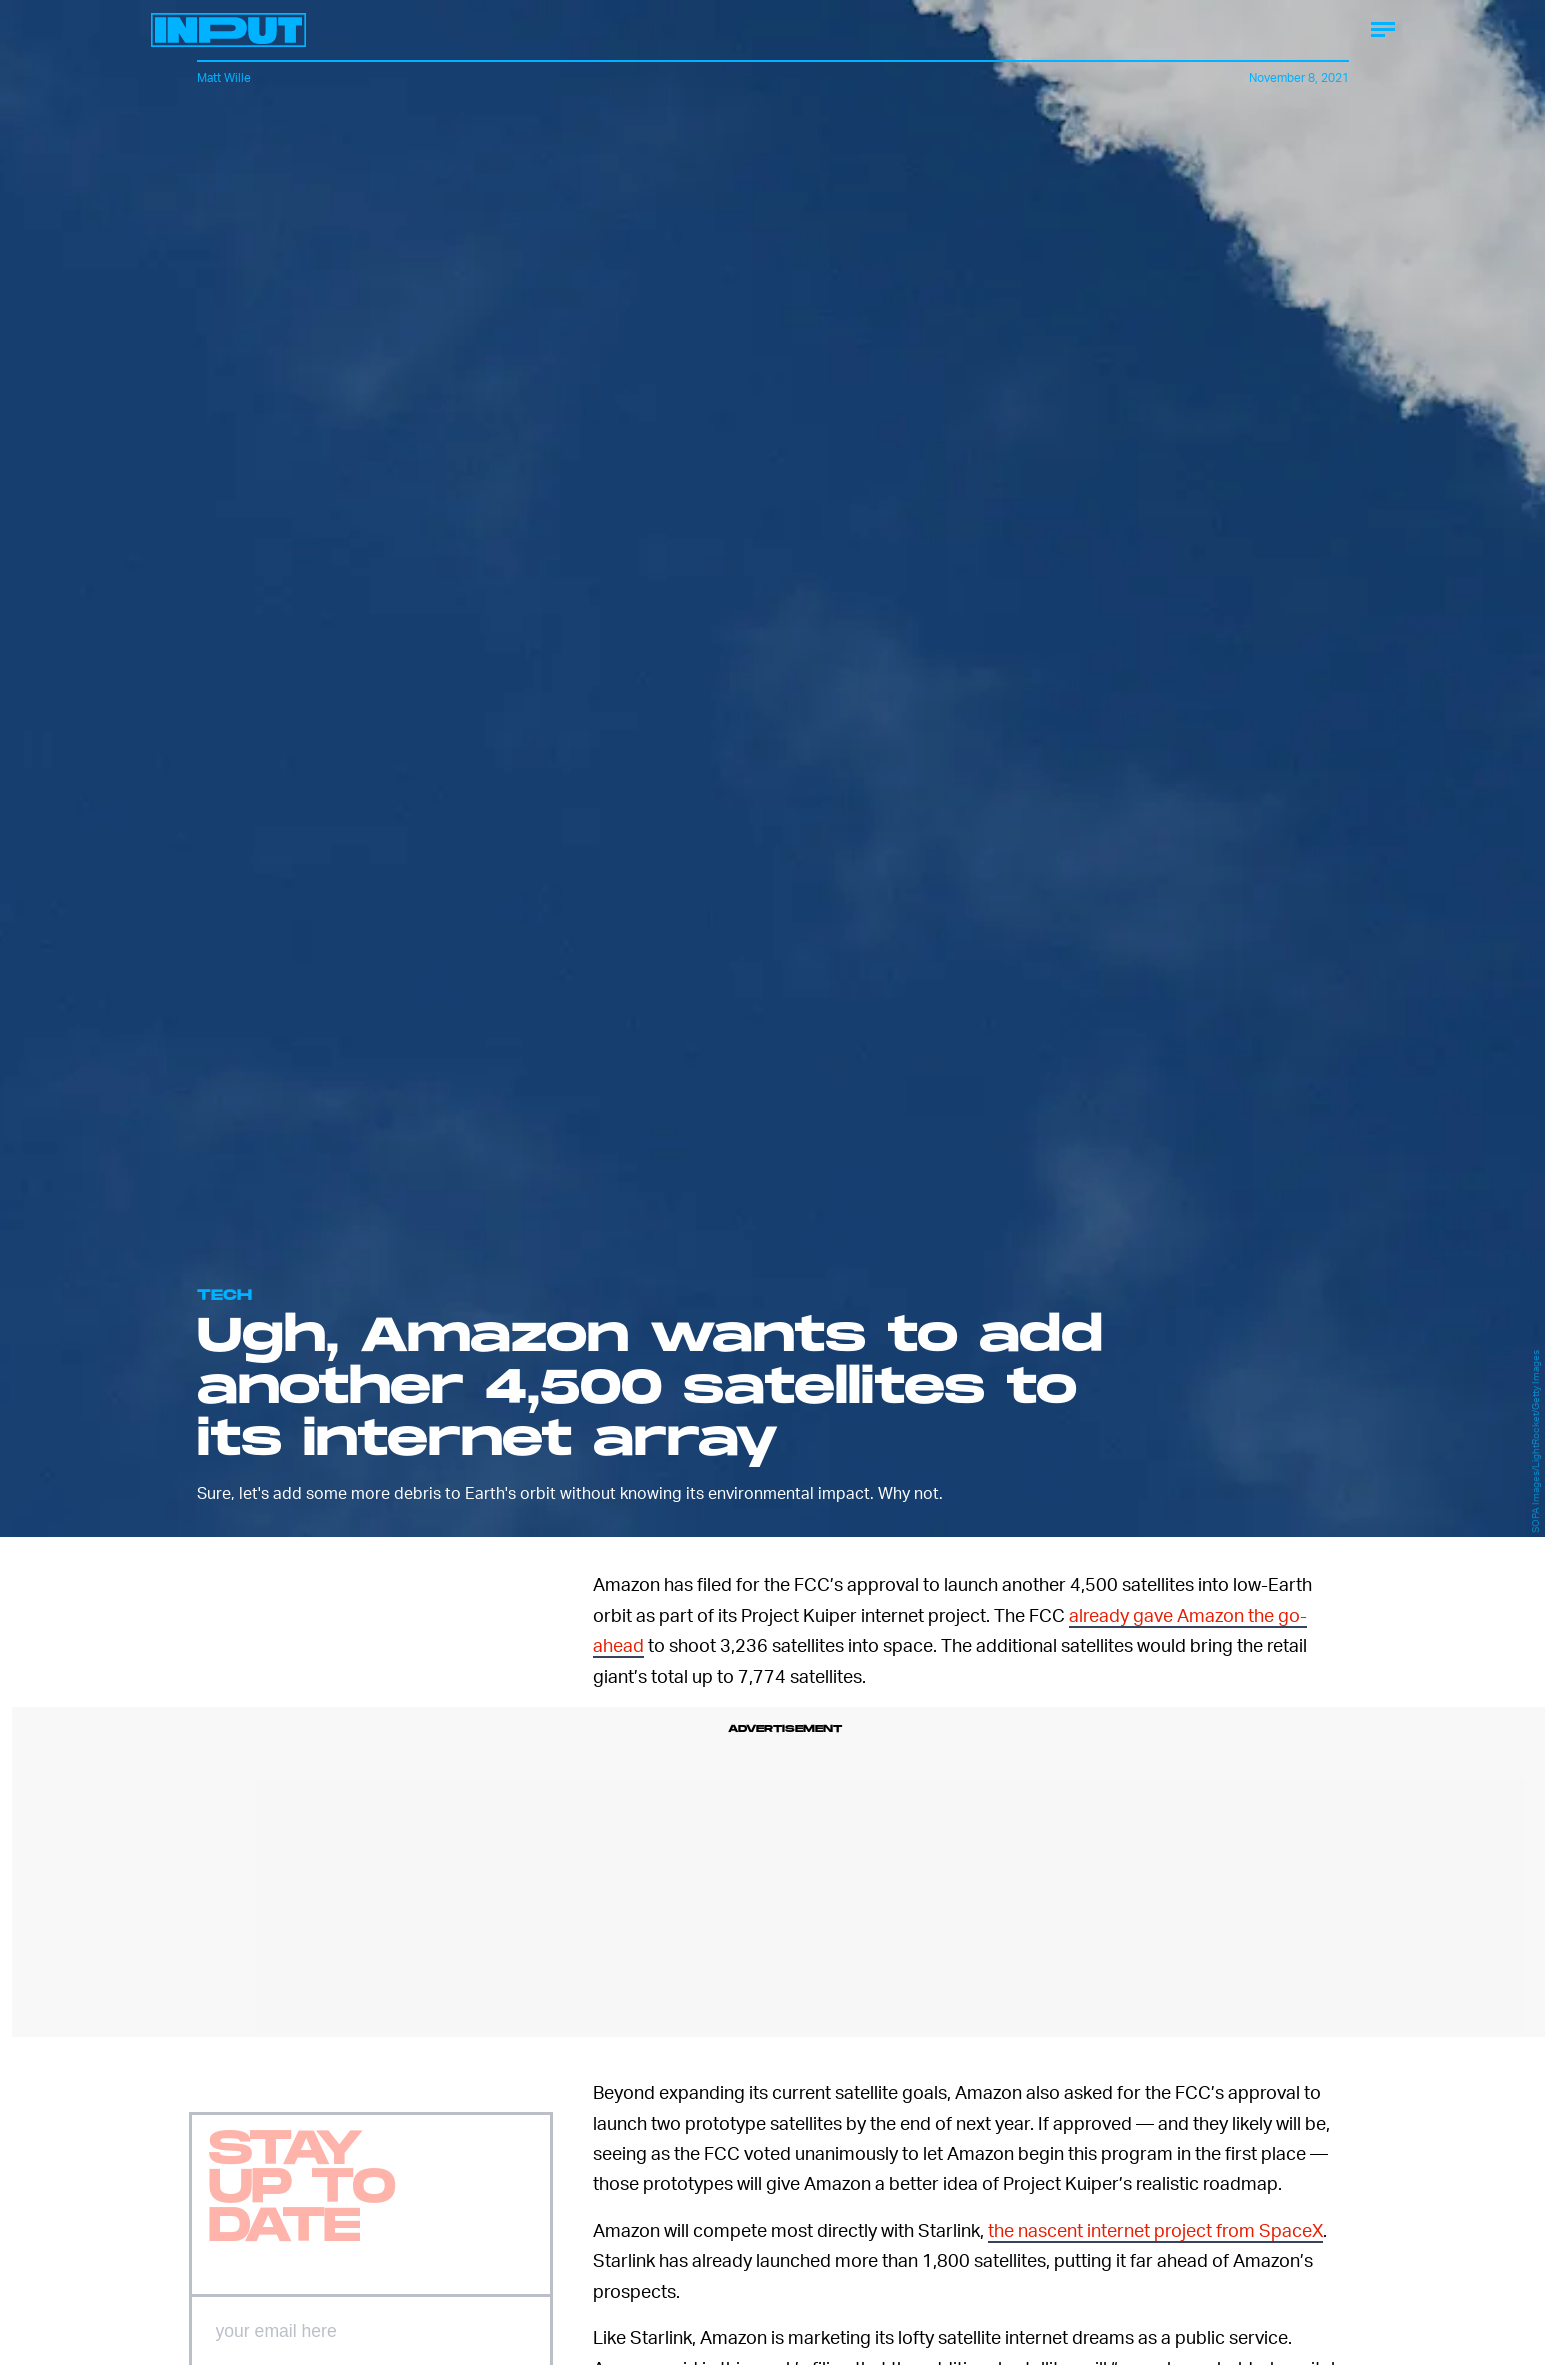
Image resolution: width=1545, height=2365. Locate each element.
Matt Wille (224, 77)
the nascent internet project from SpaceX (1155, 2229)
